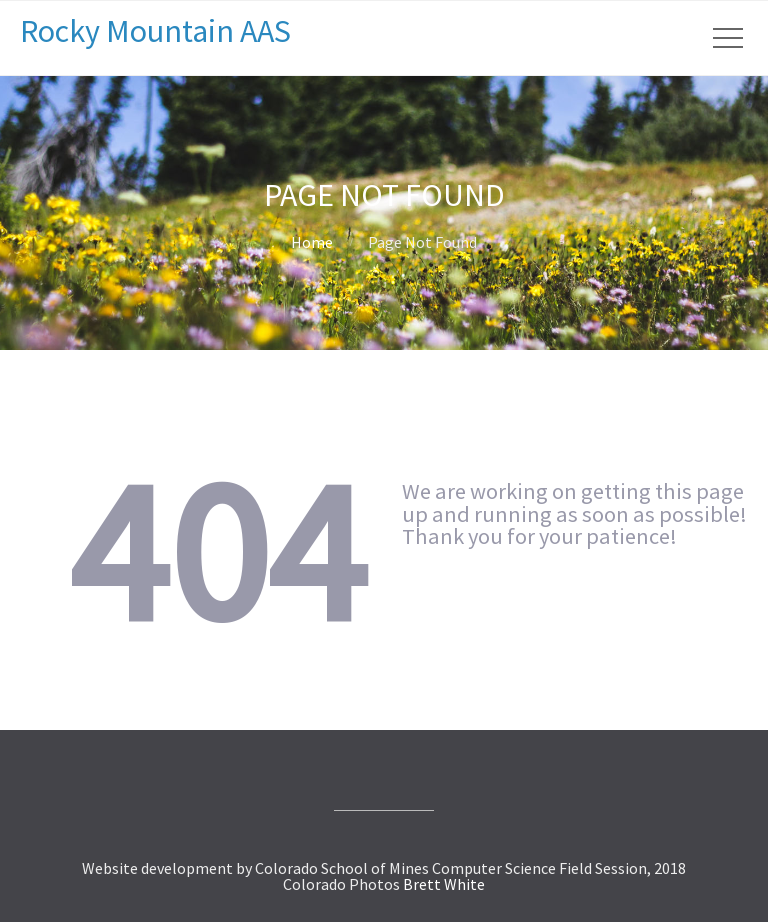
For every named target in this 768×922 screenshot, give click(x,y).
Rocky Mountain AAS (155, 31)
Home (312, 242)
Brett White (444, 884)
